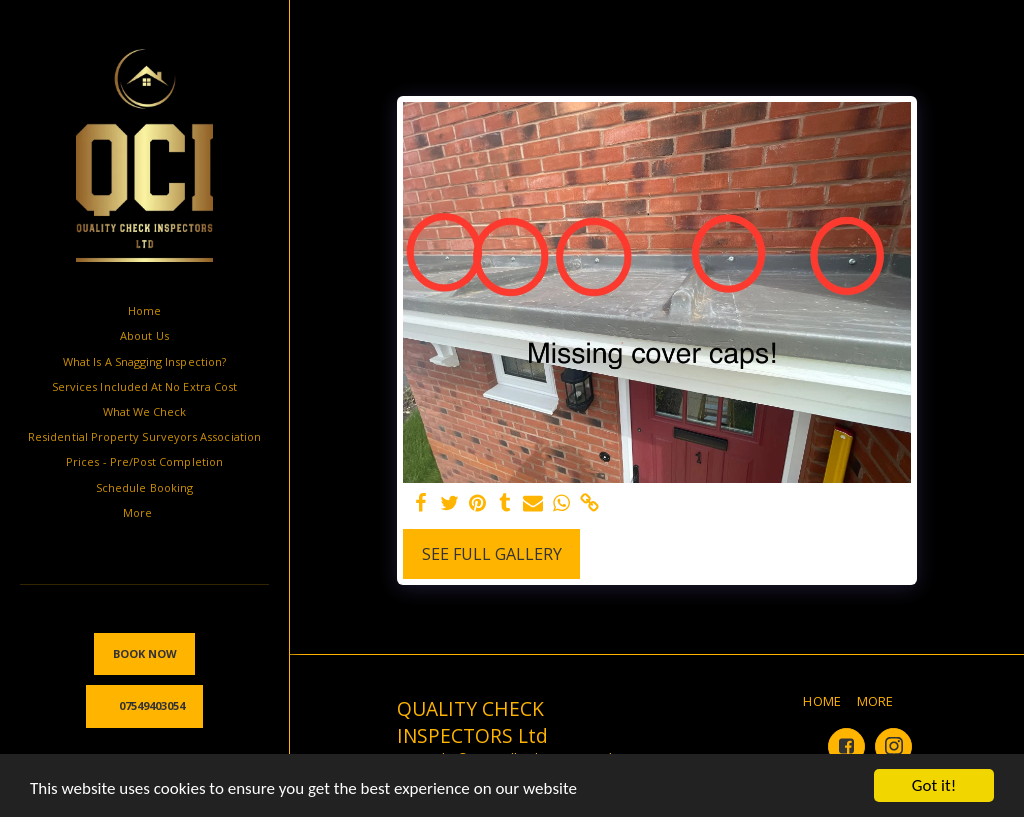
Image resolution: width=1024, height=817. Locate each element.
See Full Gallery (492, 554)
